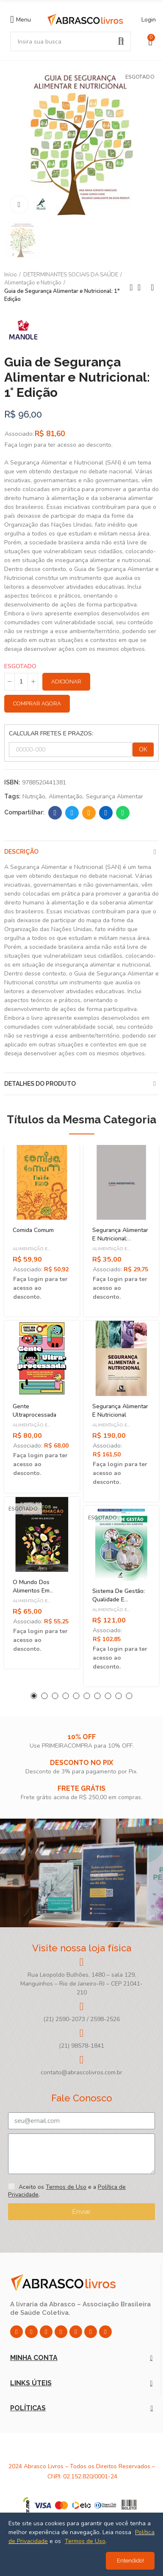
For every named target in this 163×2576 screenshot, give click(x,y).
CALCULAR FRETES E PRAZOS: (51, 733)
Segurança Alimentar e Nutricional (120, 1410)
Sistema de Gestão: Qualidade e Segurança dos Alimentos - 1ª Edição (120, 1603)
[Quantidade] (21, 682)
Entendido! (130, 2560)
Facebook (55, 813)
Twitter (72, 813)
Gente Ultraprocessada (34, 1410)
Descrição (21, 851)
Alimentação (66, 796)
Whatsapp (123, 813)
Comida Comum (33, 1230)
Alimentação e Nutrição (30, 1252)
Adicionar (66, 681)
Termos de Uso (66, 2187)
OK (143, 749)
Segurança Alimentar (114, 796)
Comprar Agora (37, 703)
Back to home (142, 287)
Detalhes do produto (40, 1083)
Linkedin (106, 813)
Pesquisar (121, 41)
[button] (34, 1696)
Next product (152, 287)
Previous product (131, 287)
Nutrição (33, 796)
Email (89, 813)
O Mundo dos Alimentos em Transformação (32, 1590)
